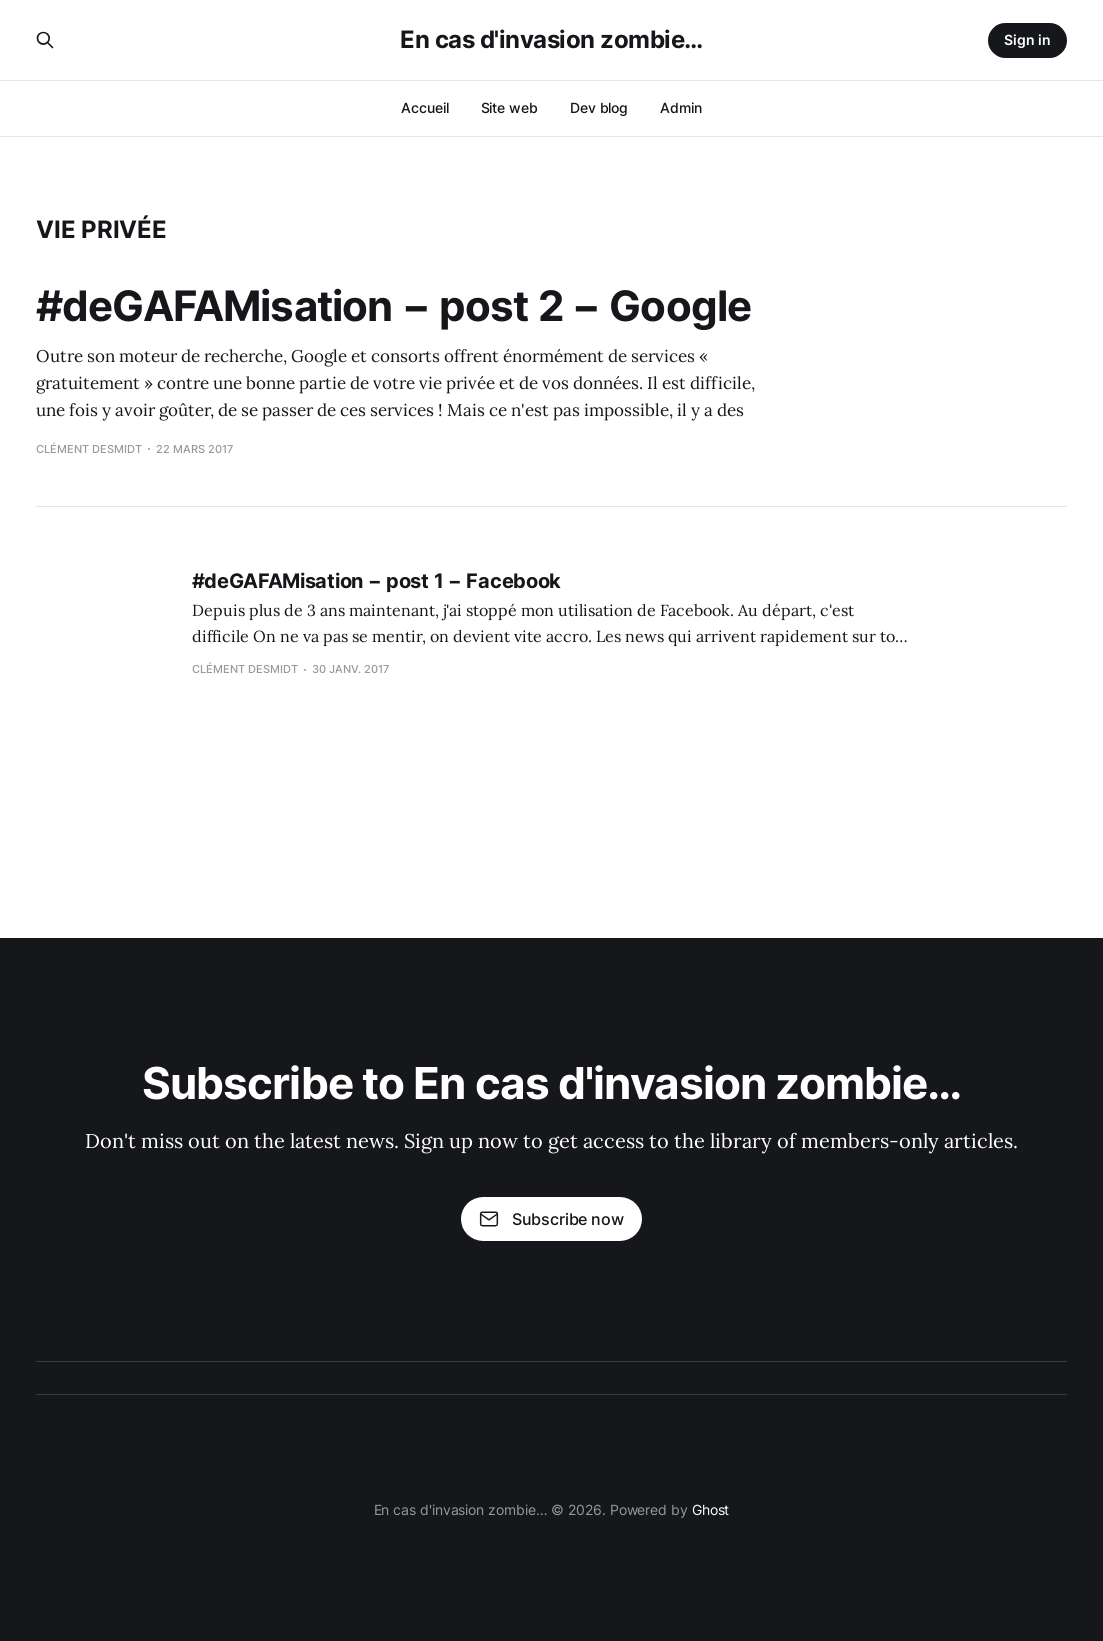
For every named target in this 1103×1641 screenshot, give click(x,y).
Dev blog (599, 107)
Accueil (424, 107)
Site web (509, 107)
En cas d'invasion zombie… (551, 40)
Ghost (711, 1509)
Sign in (1027, 39)
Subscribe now (551, 1219)
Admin (681, 107)
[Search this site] (45, 40)
